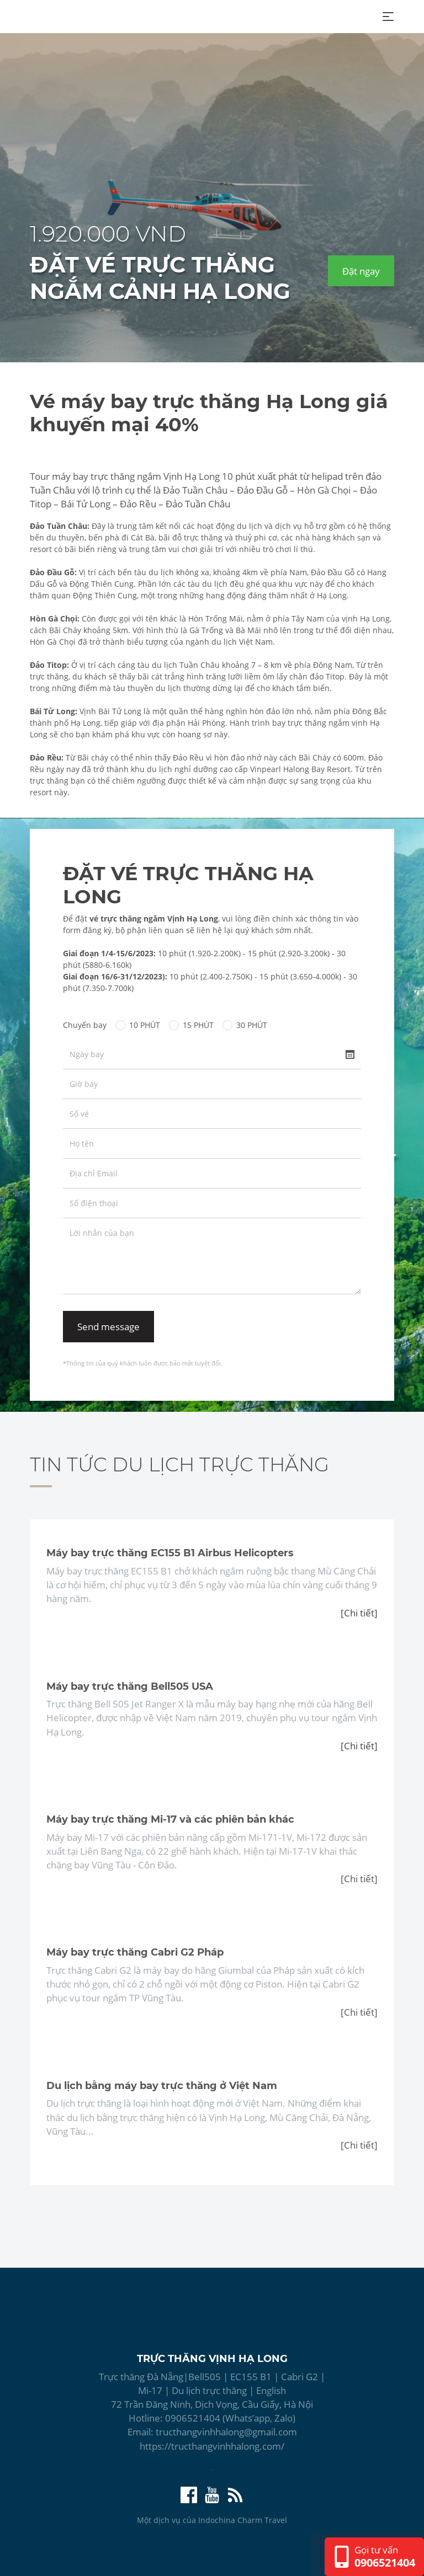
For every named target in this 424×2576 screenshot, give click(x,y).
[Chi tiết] (359, 1612)
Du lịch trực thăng (210, 2390)
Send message (108, 1326)
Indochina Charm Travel (242, 2520)
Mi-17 (150, 2390)
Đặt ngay (361, 271)
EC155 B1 (251, 2376)
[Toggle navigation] (388, 16)
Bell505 (204, 2376)
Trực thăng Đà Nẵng (141, 2376)
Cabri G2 (299, 2376)
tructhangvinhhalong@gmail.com (226, 2431)
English (271, 2390)
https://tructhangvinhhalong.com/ (212, 2446)
